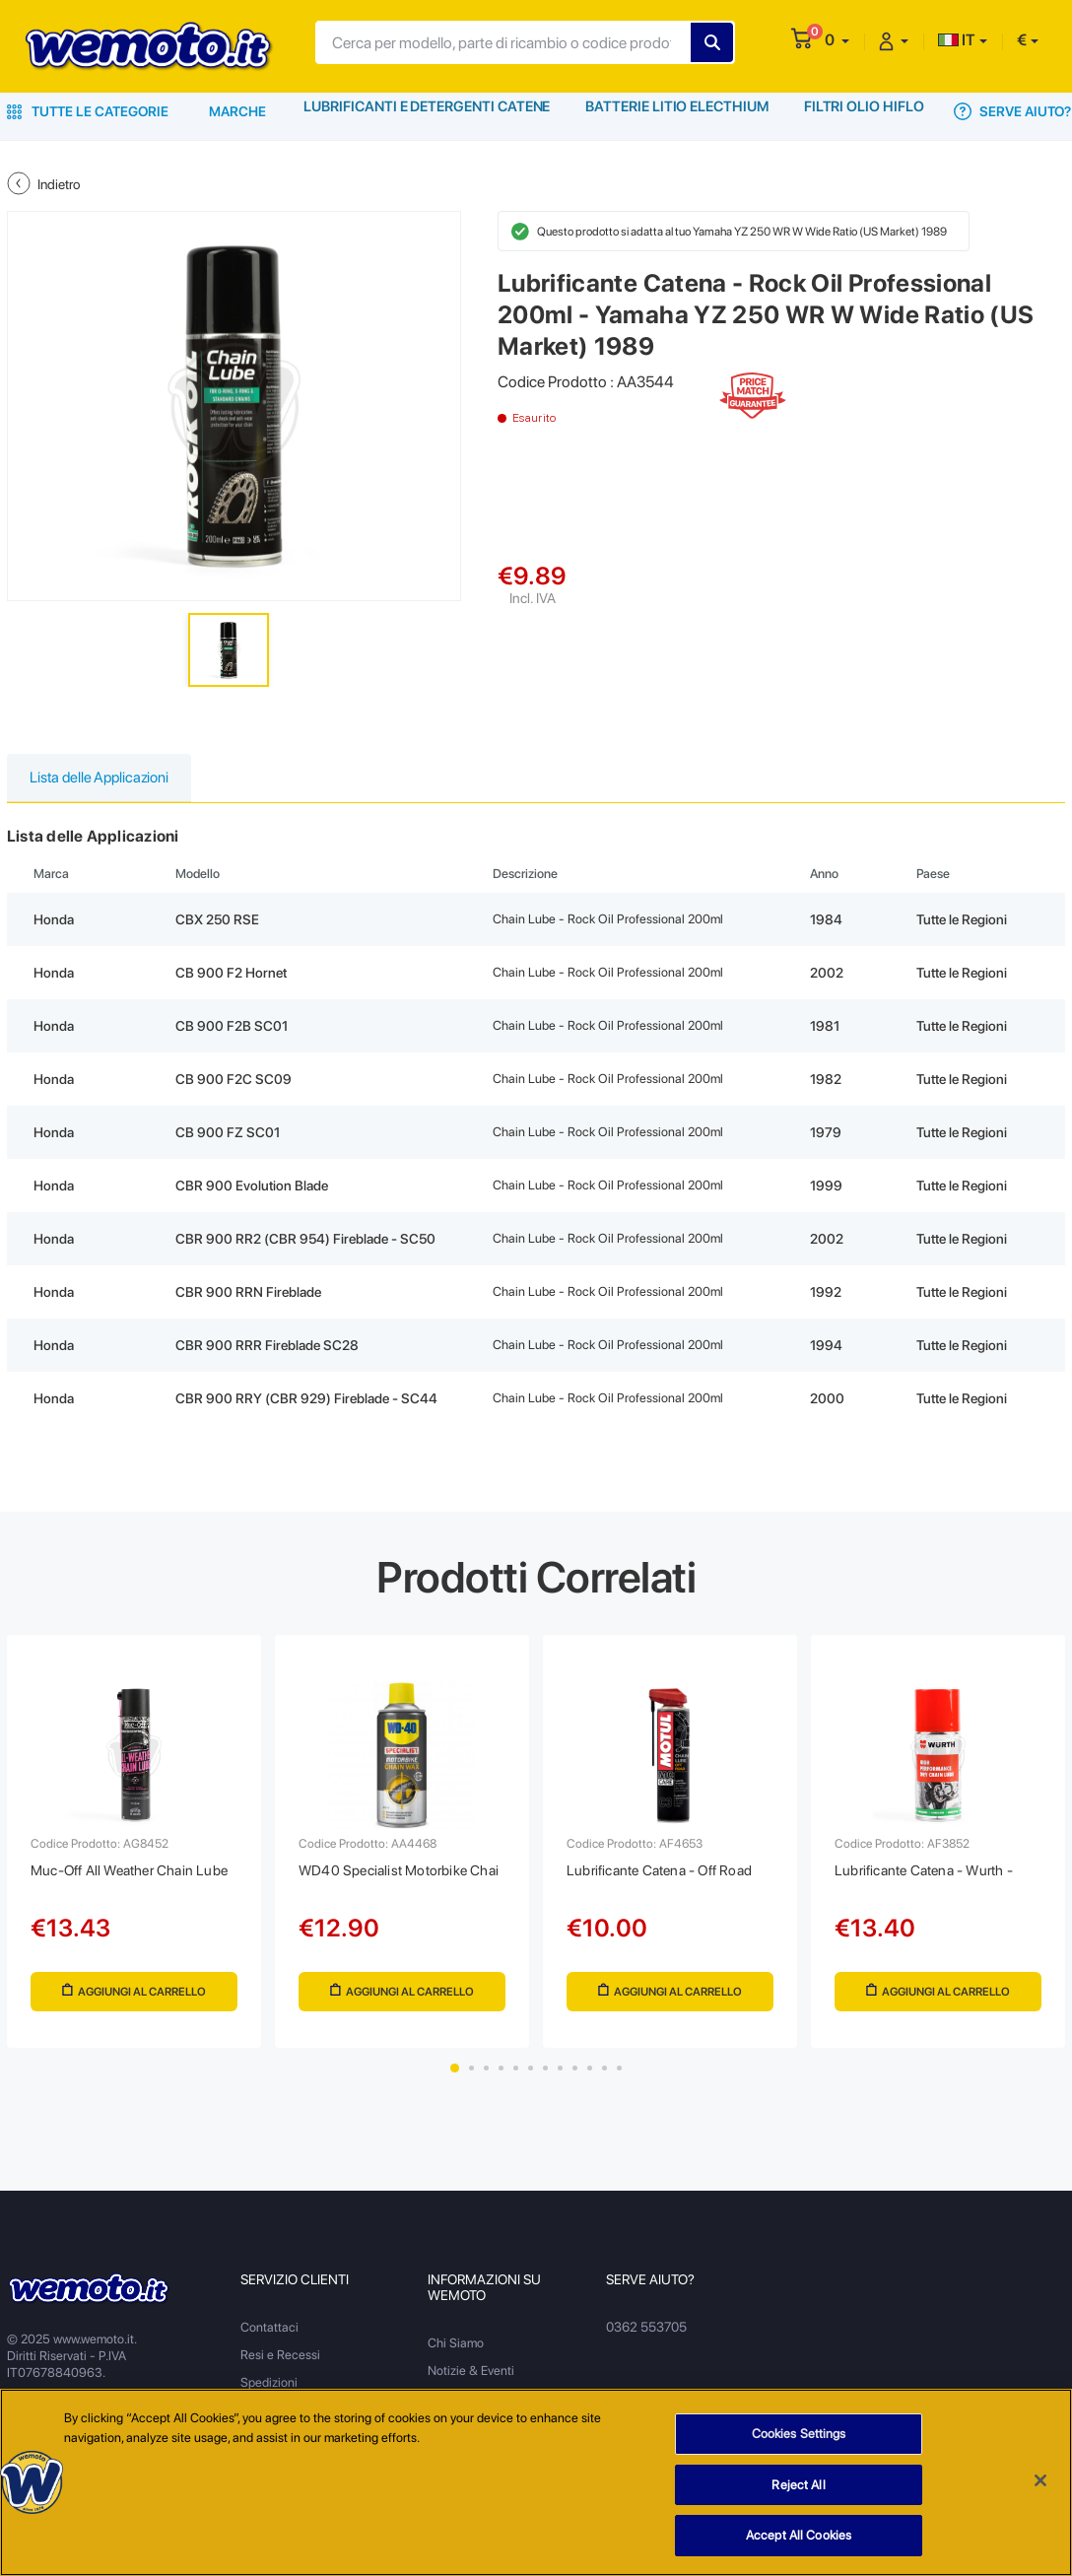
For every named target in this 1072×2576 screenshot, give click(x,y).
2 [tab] (471, 2078)
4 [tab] (501, 2078)
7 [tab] (545, 2078)
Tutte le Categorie (87, 111)
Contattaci (269, 2338)
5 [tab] (515, 2078)
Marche (237, 111)
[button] (837, 40)
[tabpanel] (134, 1848)
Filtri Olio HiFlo (864, 111)
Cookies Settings (799, 2437)
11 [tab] (604, 2078)
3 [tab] (486, 2078)
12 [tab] (619, 2078)
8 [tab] (560, 2078)
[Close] (1040, 2484)
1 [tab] (454, 2078)
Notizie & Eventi (471, 2381)
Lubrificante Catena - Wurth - (934, 1876)
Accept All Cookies (798, 2539)
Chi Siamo (456, 2353)
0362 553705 (646, 2338)
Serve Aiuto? (1013, 111)
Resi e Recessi (280, 2365)
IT (956, 40)
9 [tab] (574, 2078)
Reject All (798, 2487)
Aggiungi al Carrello (134, 1998)
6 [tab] (530, 2078)
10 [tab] (589, 2078)
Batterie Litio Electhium (677, 111)
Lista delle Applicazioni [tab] (105, 779)
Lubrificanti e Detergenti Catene (427, 111)
